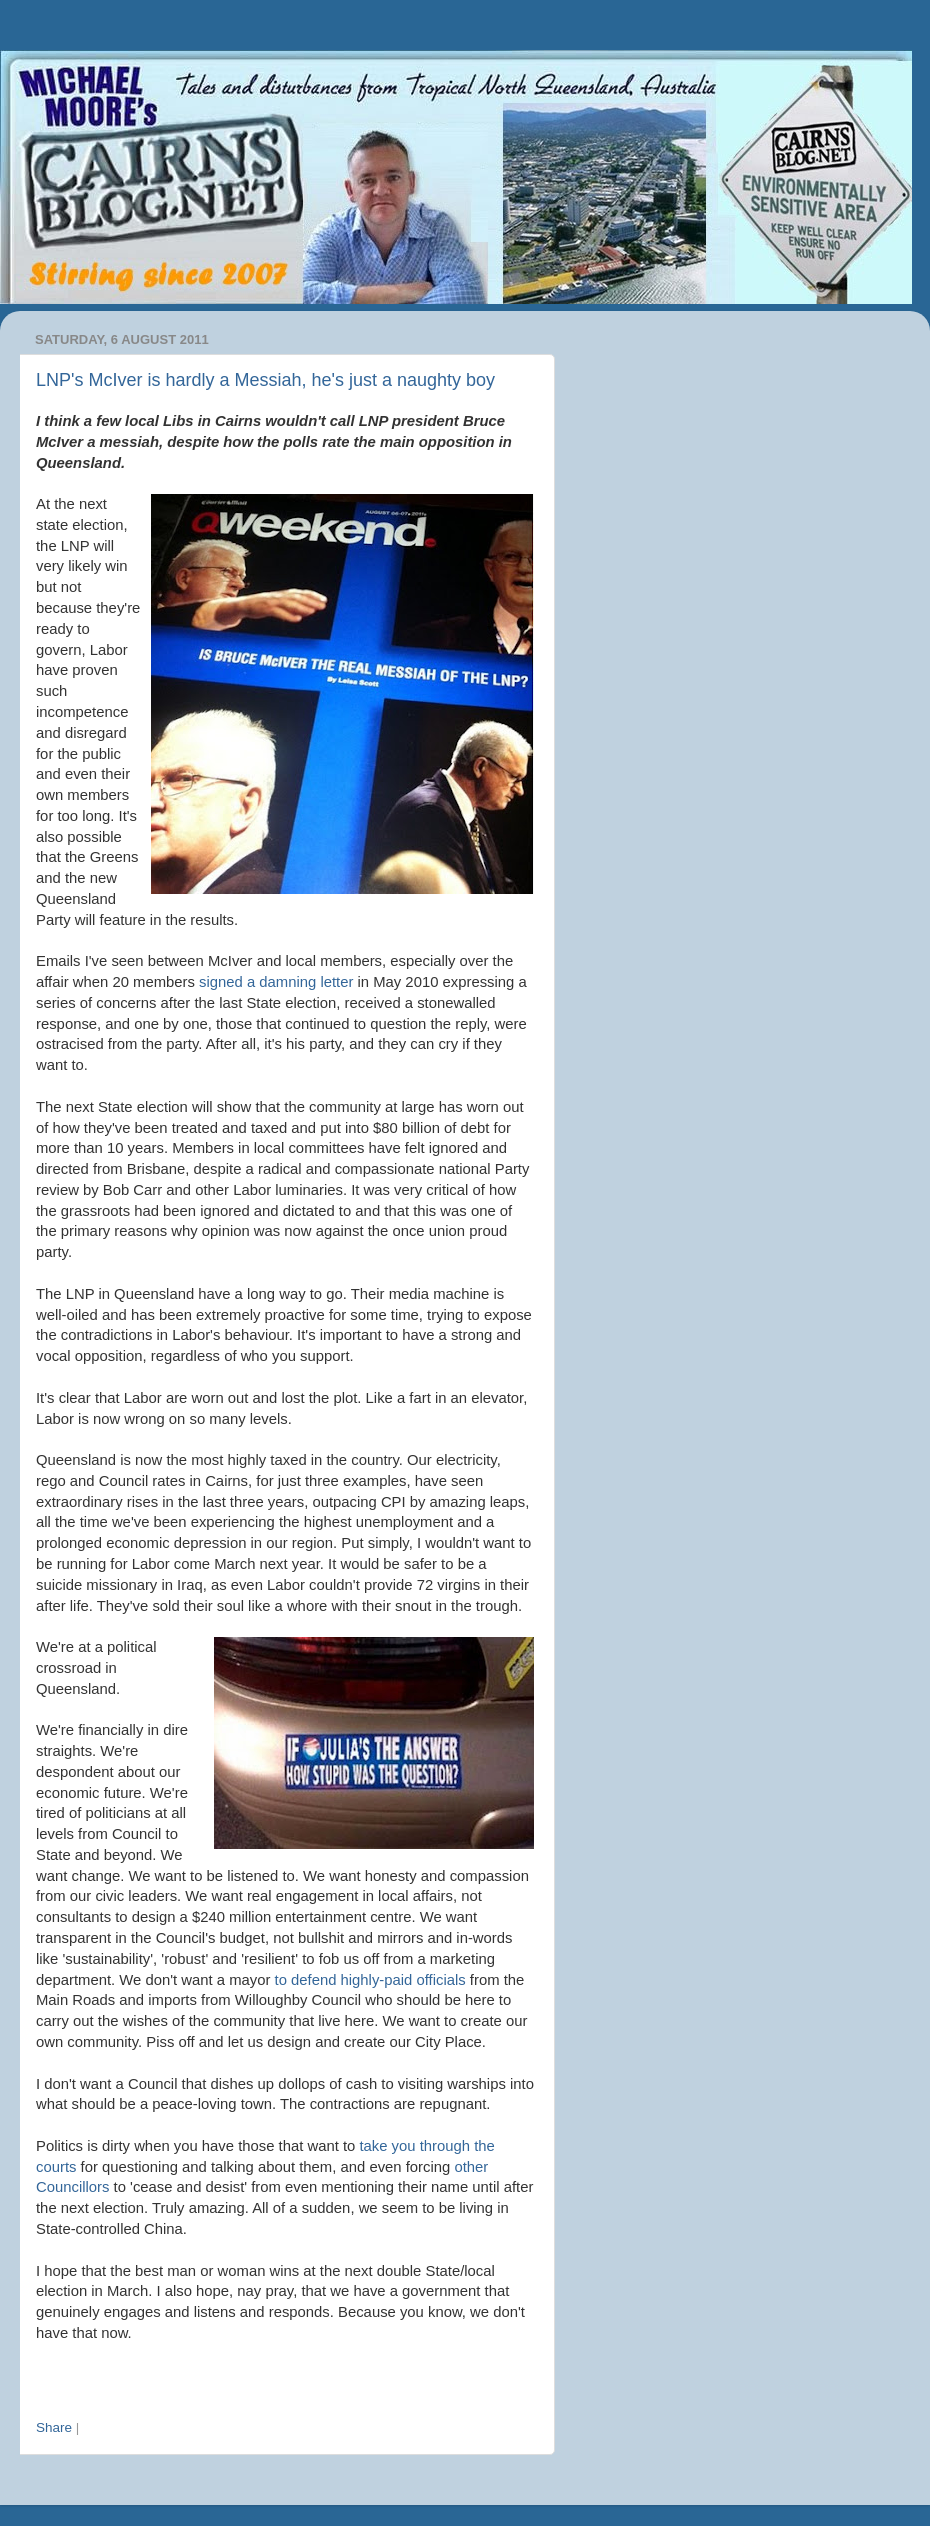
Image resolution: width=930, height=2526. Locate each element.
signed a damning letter (276, 982)
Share (54, 2427)
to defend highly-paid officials (370, 1980)
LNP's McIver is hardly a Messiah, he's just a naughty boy (265, 380)
